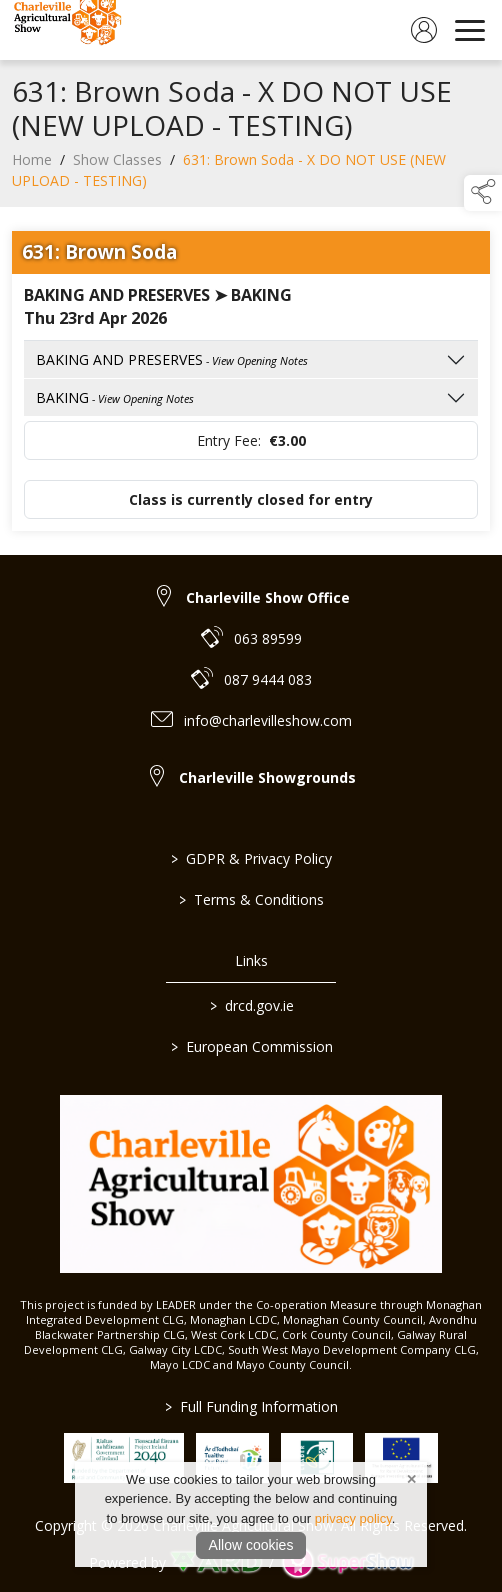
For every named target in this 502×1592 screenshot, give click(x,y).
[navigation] (470, 30)
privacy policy (353, 1518)
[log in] (424, 30)
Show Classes (117, 167)
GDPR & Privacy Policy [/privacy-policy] (251, 858)
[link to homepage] (65, 30)
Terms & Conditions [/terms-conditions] (251, 899)
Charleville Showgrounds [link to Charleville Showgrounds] (267, 777)
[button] (483, 193)
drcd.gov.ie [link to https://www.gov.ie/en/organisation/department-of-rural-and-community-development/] (251, 1005)
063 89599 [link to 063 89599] (268, 638)
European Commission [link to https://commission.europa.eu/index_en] (251, 1046)
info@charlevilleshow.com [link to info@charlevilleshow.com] (268, 720)
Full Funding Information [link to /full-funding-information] (251, 1406)
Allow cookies (251, 1545)
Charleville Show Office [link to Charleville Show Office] (268, 597)
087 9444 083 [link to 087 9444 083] (268, 679)
